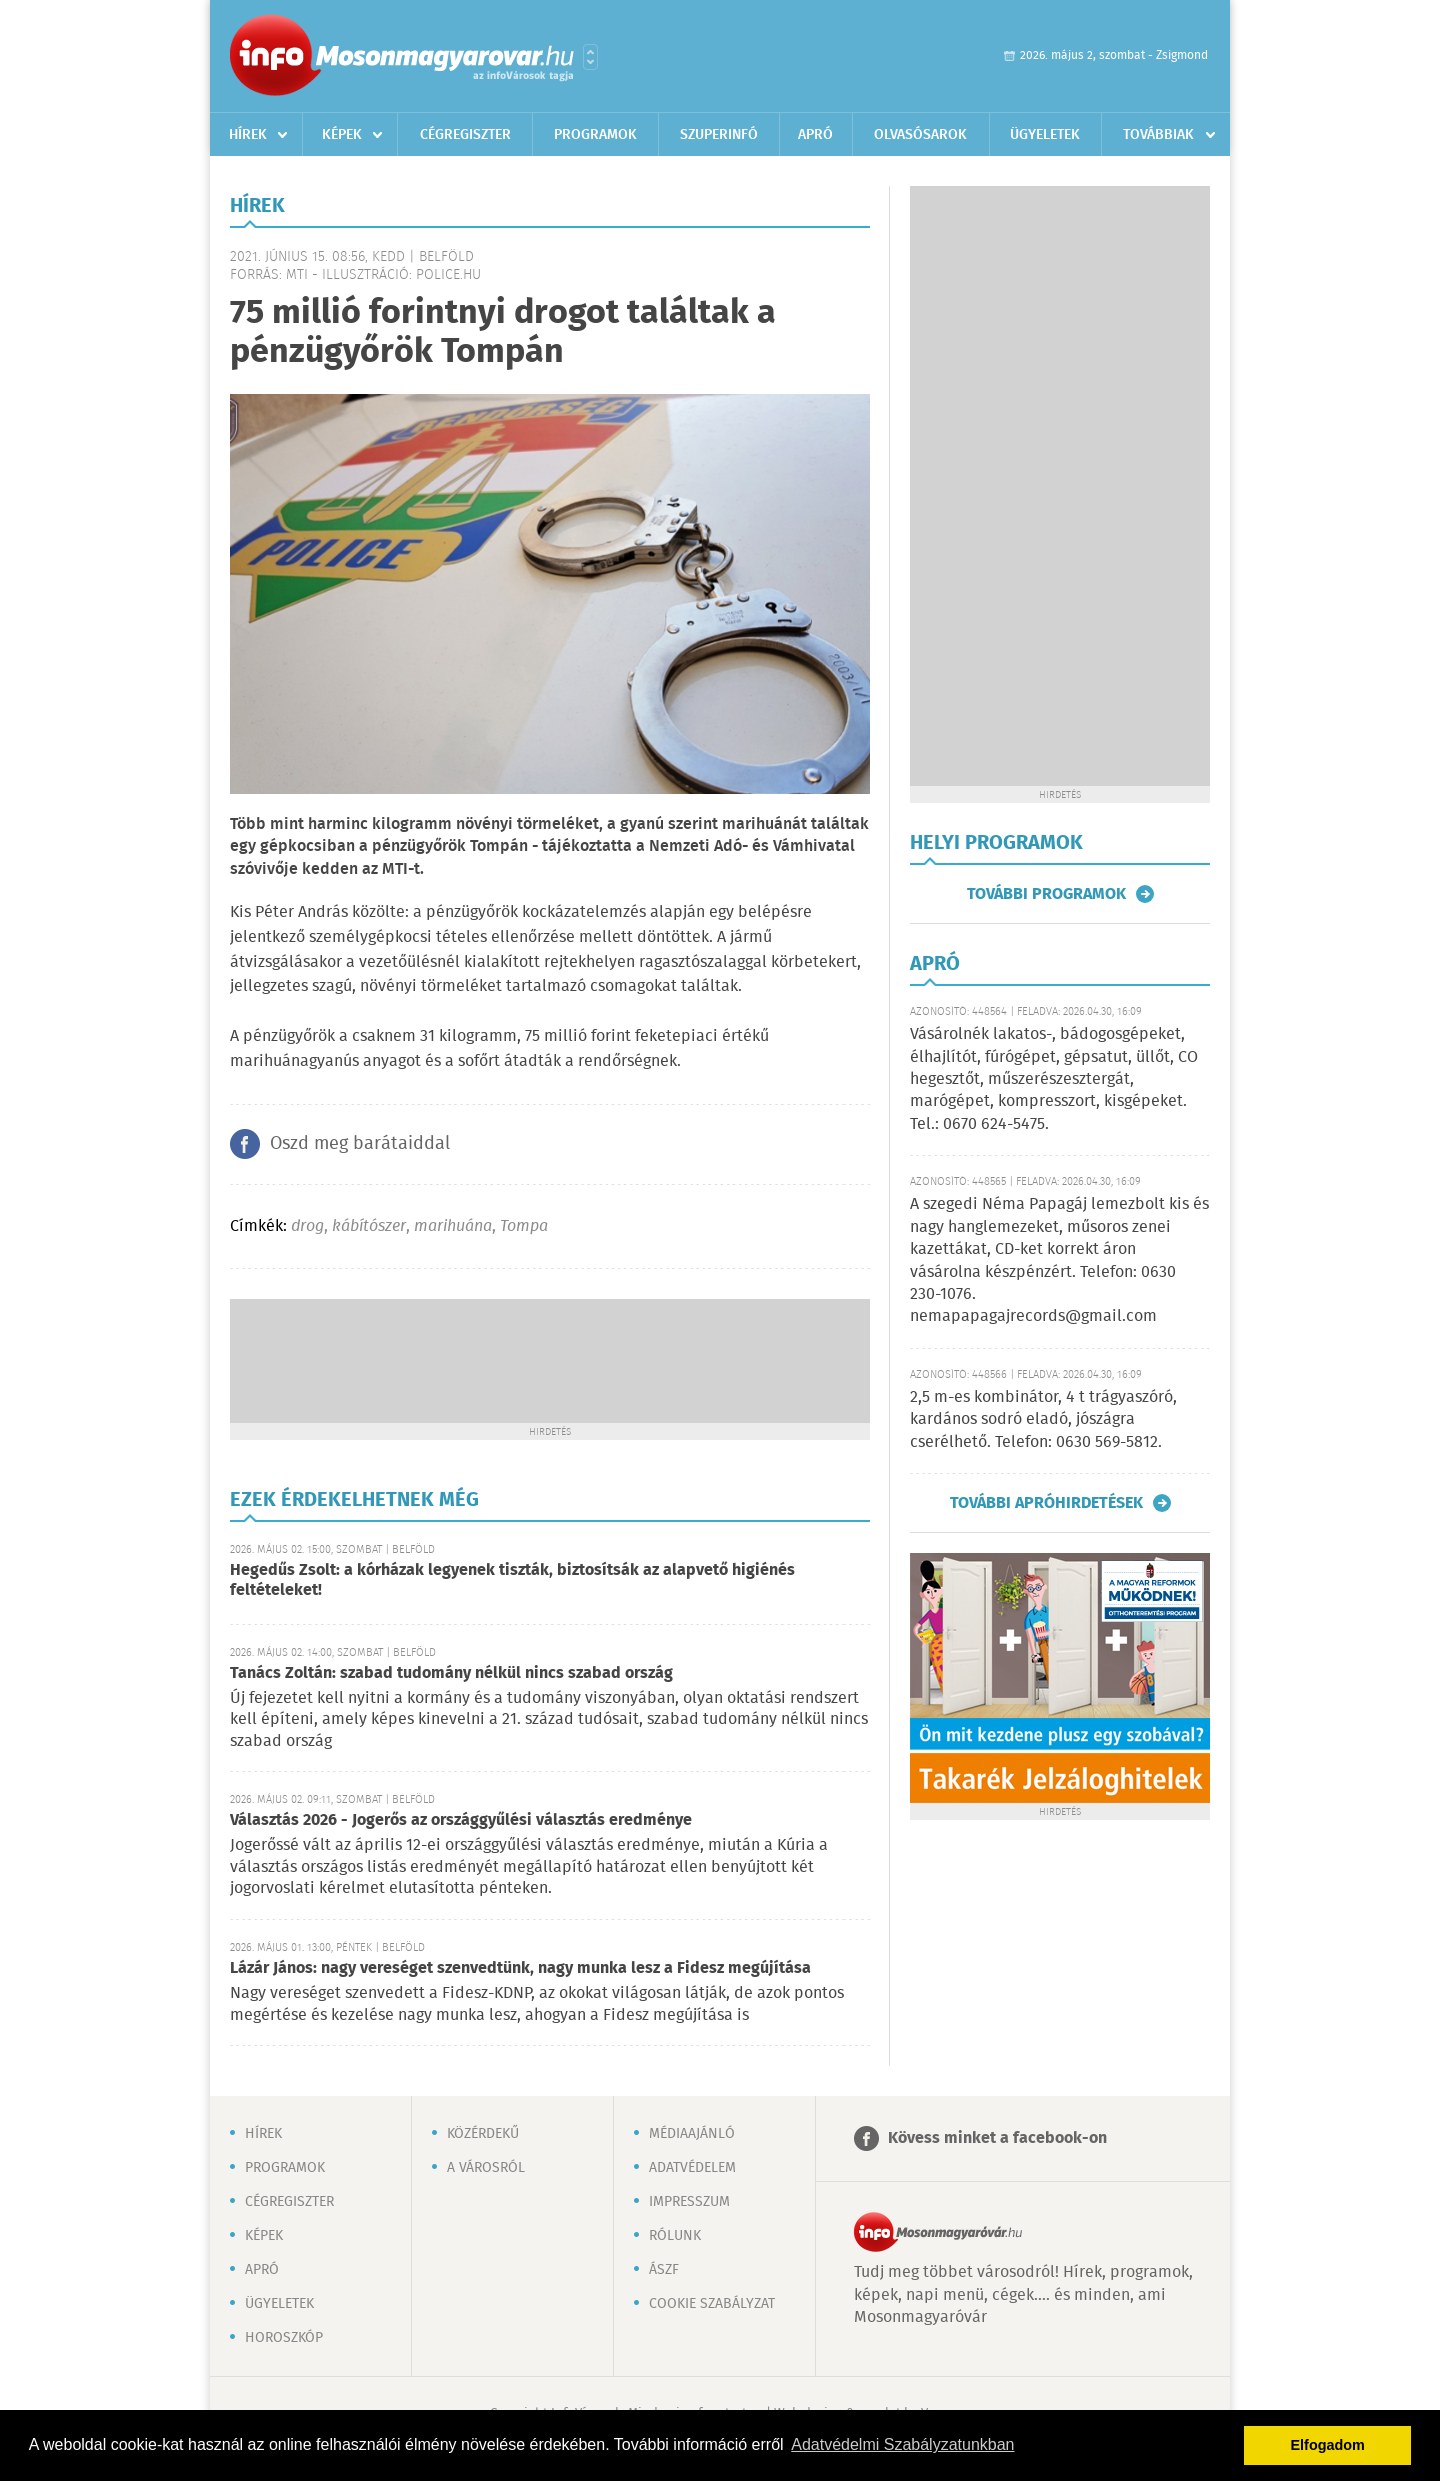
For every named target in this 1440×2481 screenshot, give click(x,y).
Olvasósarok (920, 135)
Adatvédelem (692, 2168)
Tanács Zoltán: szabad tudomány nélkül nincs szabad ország (451, 1673)
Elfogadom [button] (1328, 2445)
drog (307, 1226)
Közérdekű (483, 2134)
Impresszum (689, 2202)
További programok (1046, 894)
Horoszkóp (284, 2338)
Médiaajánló (692, 2134)
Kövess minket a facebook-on (997, 2138)
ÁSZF (664, 2270)
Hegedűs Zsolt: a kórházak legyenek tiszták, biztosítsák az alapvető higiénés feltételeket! (512, 1580)
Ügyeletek (1045, 135)
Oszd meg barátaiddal (360, 1144)
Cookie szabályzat (712, 2304)
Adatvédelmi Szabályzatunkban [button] (902, 2444)
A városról (486, 2168)
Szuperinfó (719, 135)
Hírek (248, 135)
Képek (342, 135)
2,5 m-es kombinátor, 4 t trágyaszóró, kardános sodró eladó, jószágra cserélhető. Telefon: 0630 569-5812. (1043, 1420)
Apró (815, 135)
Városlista (590, 57)
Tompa (524, 1226)
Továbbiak (1158, 135)
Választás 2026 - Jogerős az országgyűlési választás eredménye (461, 1820)
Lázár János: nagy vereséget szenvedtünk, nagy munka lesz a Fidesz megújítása (520, 1968)
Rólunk (675, 2236)
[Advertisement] (550, 1359)
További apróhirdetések (1046, 1503)
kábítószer (369, 1226)
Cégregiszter (465, 135)
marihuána (453, 1226)
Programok (595, 135)
